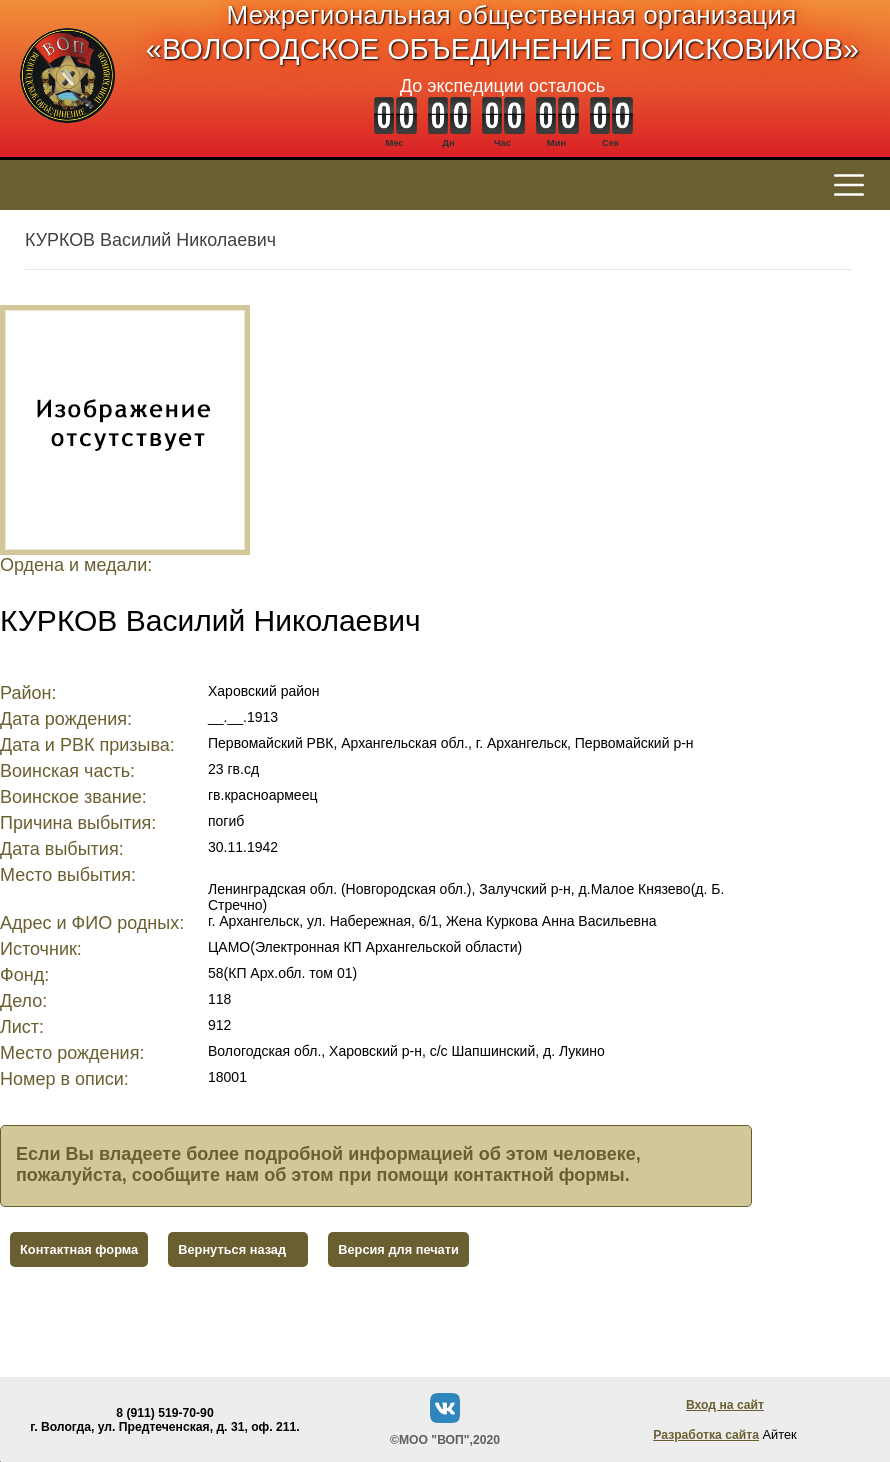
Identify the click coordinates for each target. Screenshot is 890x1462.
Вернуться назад (232, 1249)
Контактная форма (79, 1249)
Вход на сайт (725, 1405)
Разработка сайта (706, 1435)
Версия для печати (398, 1249)
